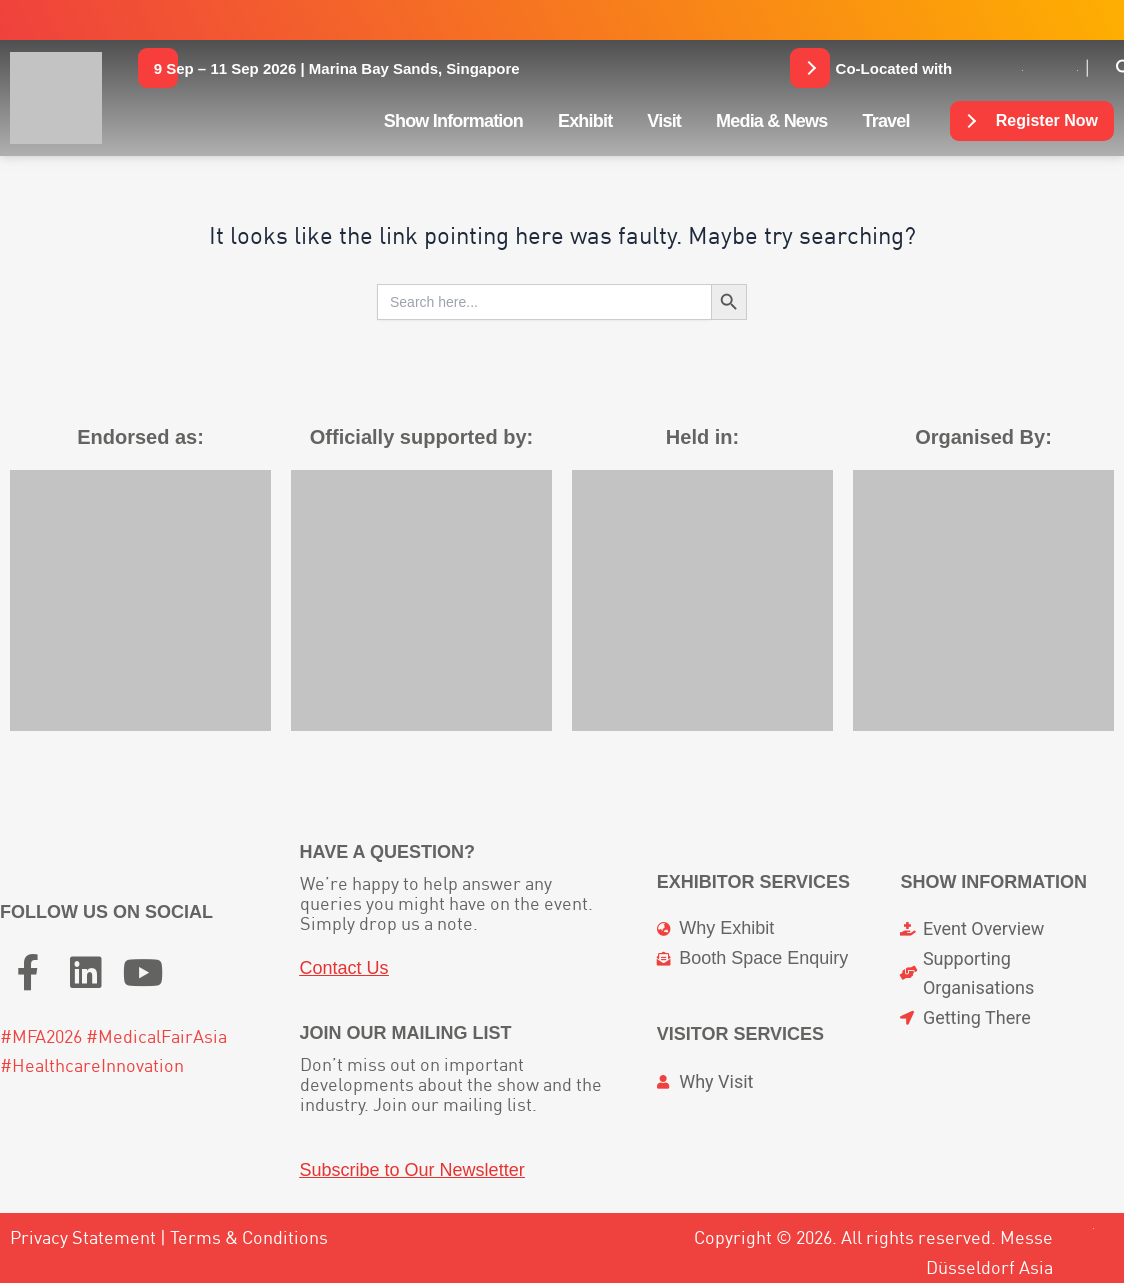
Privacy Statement (83, 1237)
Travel (885, 121)
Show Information (453, 121)
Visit (664, 121)
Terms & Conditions (249, 1237)
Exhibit (585, 121)
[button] (337, 68)
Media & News (771, 121)
